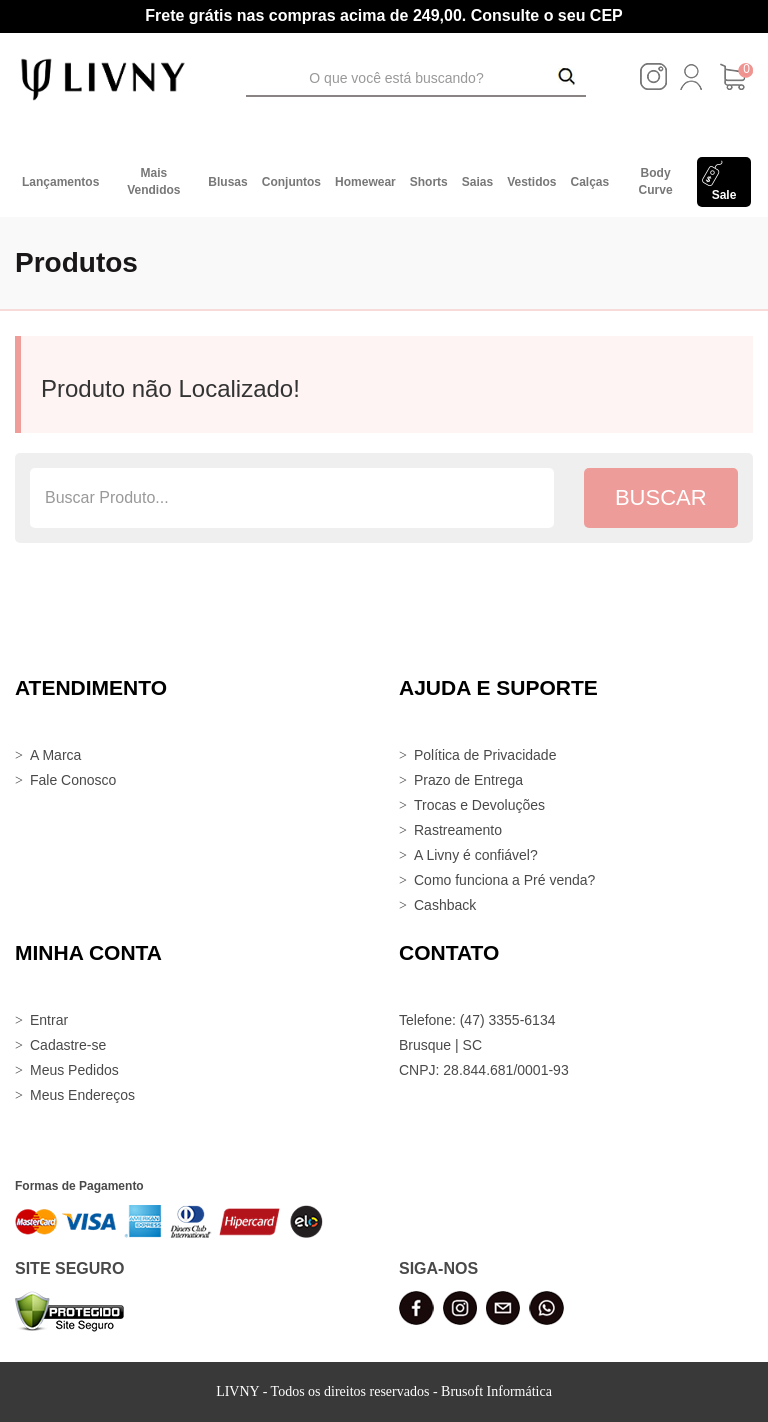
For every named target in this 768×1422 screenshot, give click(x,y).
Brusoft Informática (496, 1391)
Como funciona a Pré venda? (504, 880)
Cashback (445, 905)
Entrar (49, 1020)
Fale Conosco (73, 780)
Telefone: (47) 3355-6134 (477, 1020)
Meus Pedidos (74, 1070)
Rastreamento (458, 830)
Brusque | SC (440, 1045)
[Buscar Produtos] (567, 78)
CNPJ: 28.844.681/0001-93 (484, 1070)
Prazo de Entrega (468, 780)
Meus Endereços (82, 1095)
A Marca (55, 755)
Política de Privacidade (485, 755)
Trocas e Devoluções (479, 805)
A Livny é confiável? (476, 855)
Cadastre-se (68, 1045)
